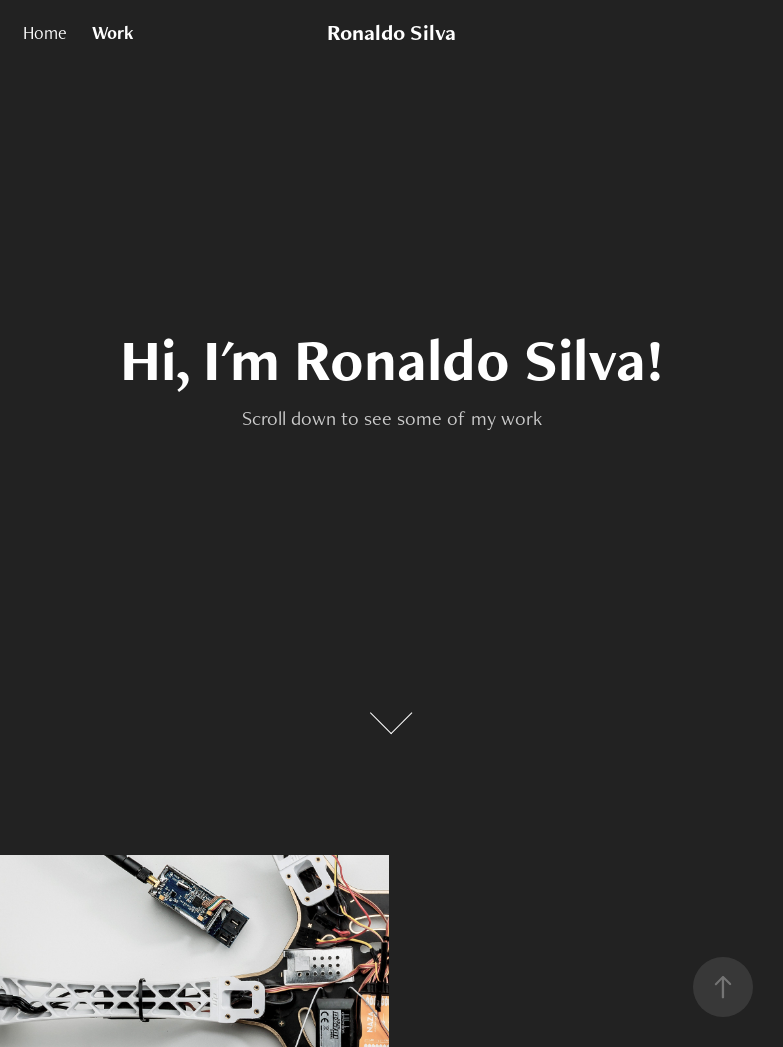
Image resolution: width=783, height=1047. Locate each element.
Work (113, 32)
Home (45, 32)
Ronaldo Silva (391, 32)
